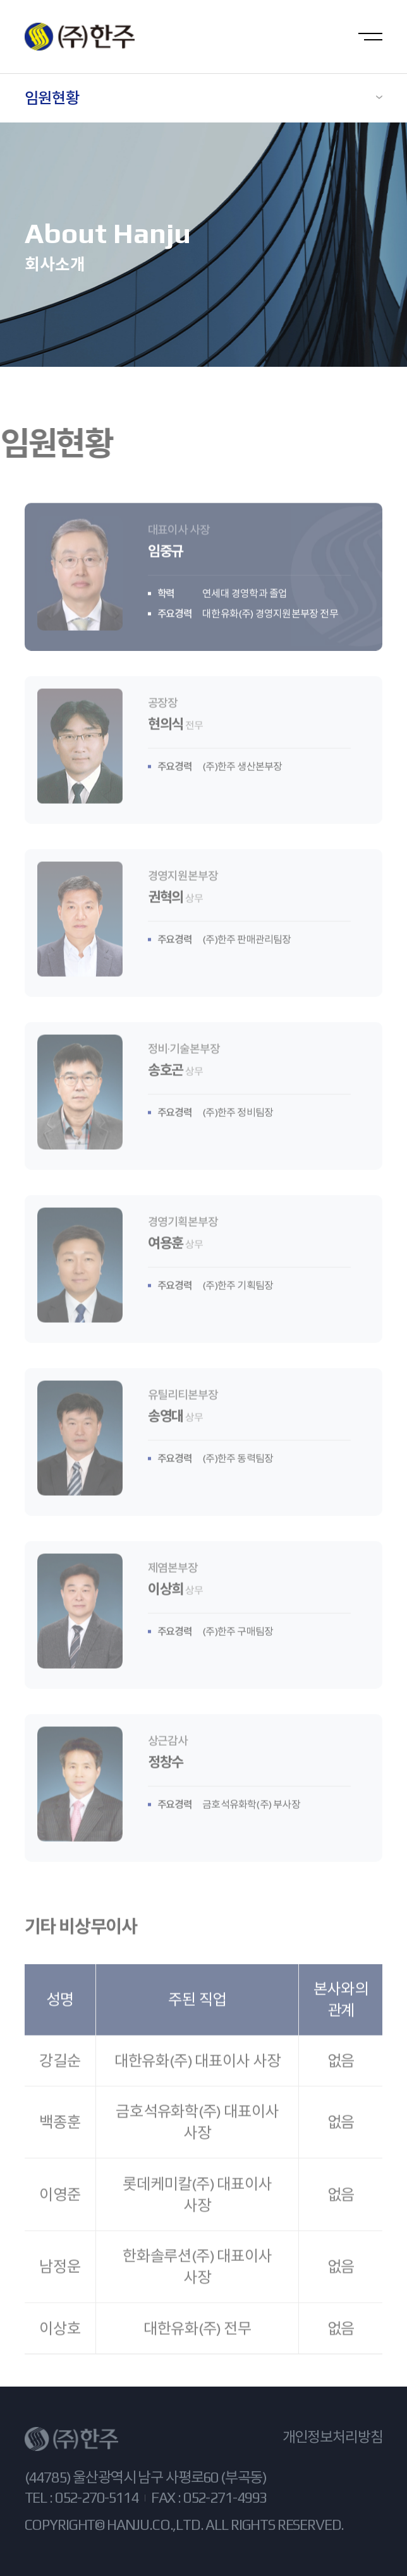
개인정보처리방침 (332, 2436)
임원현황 (52, 98)
